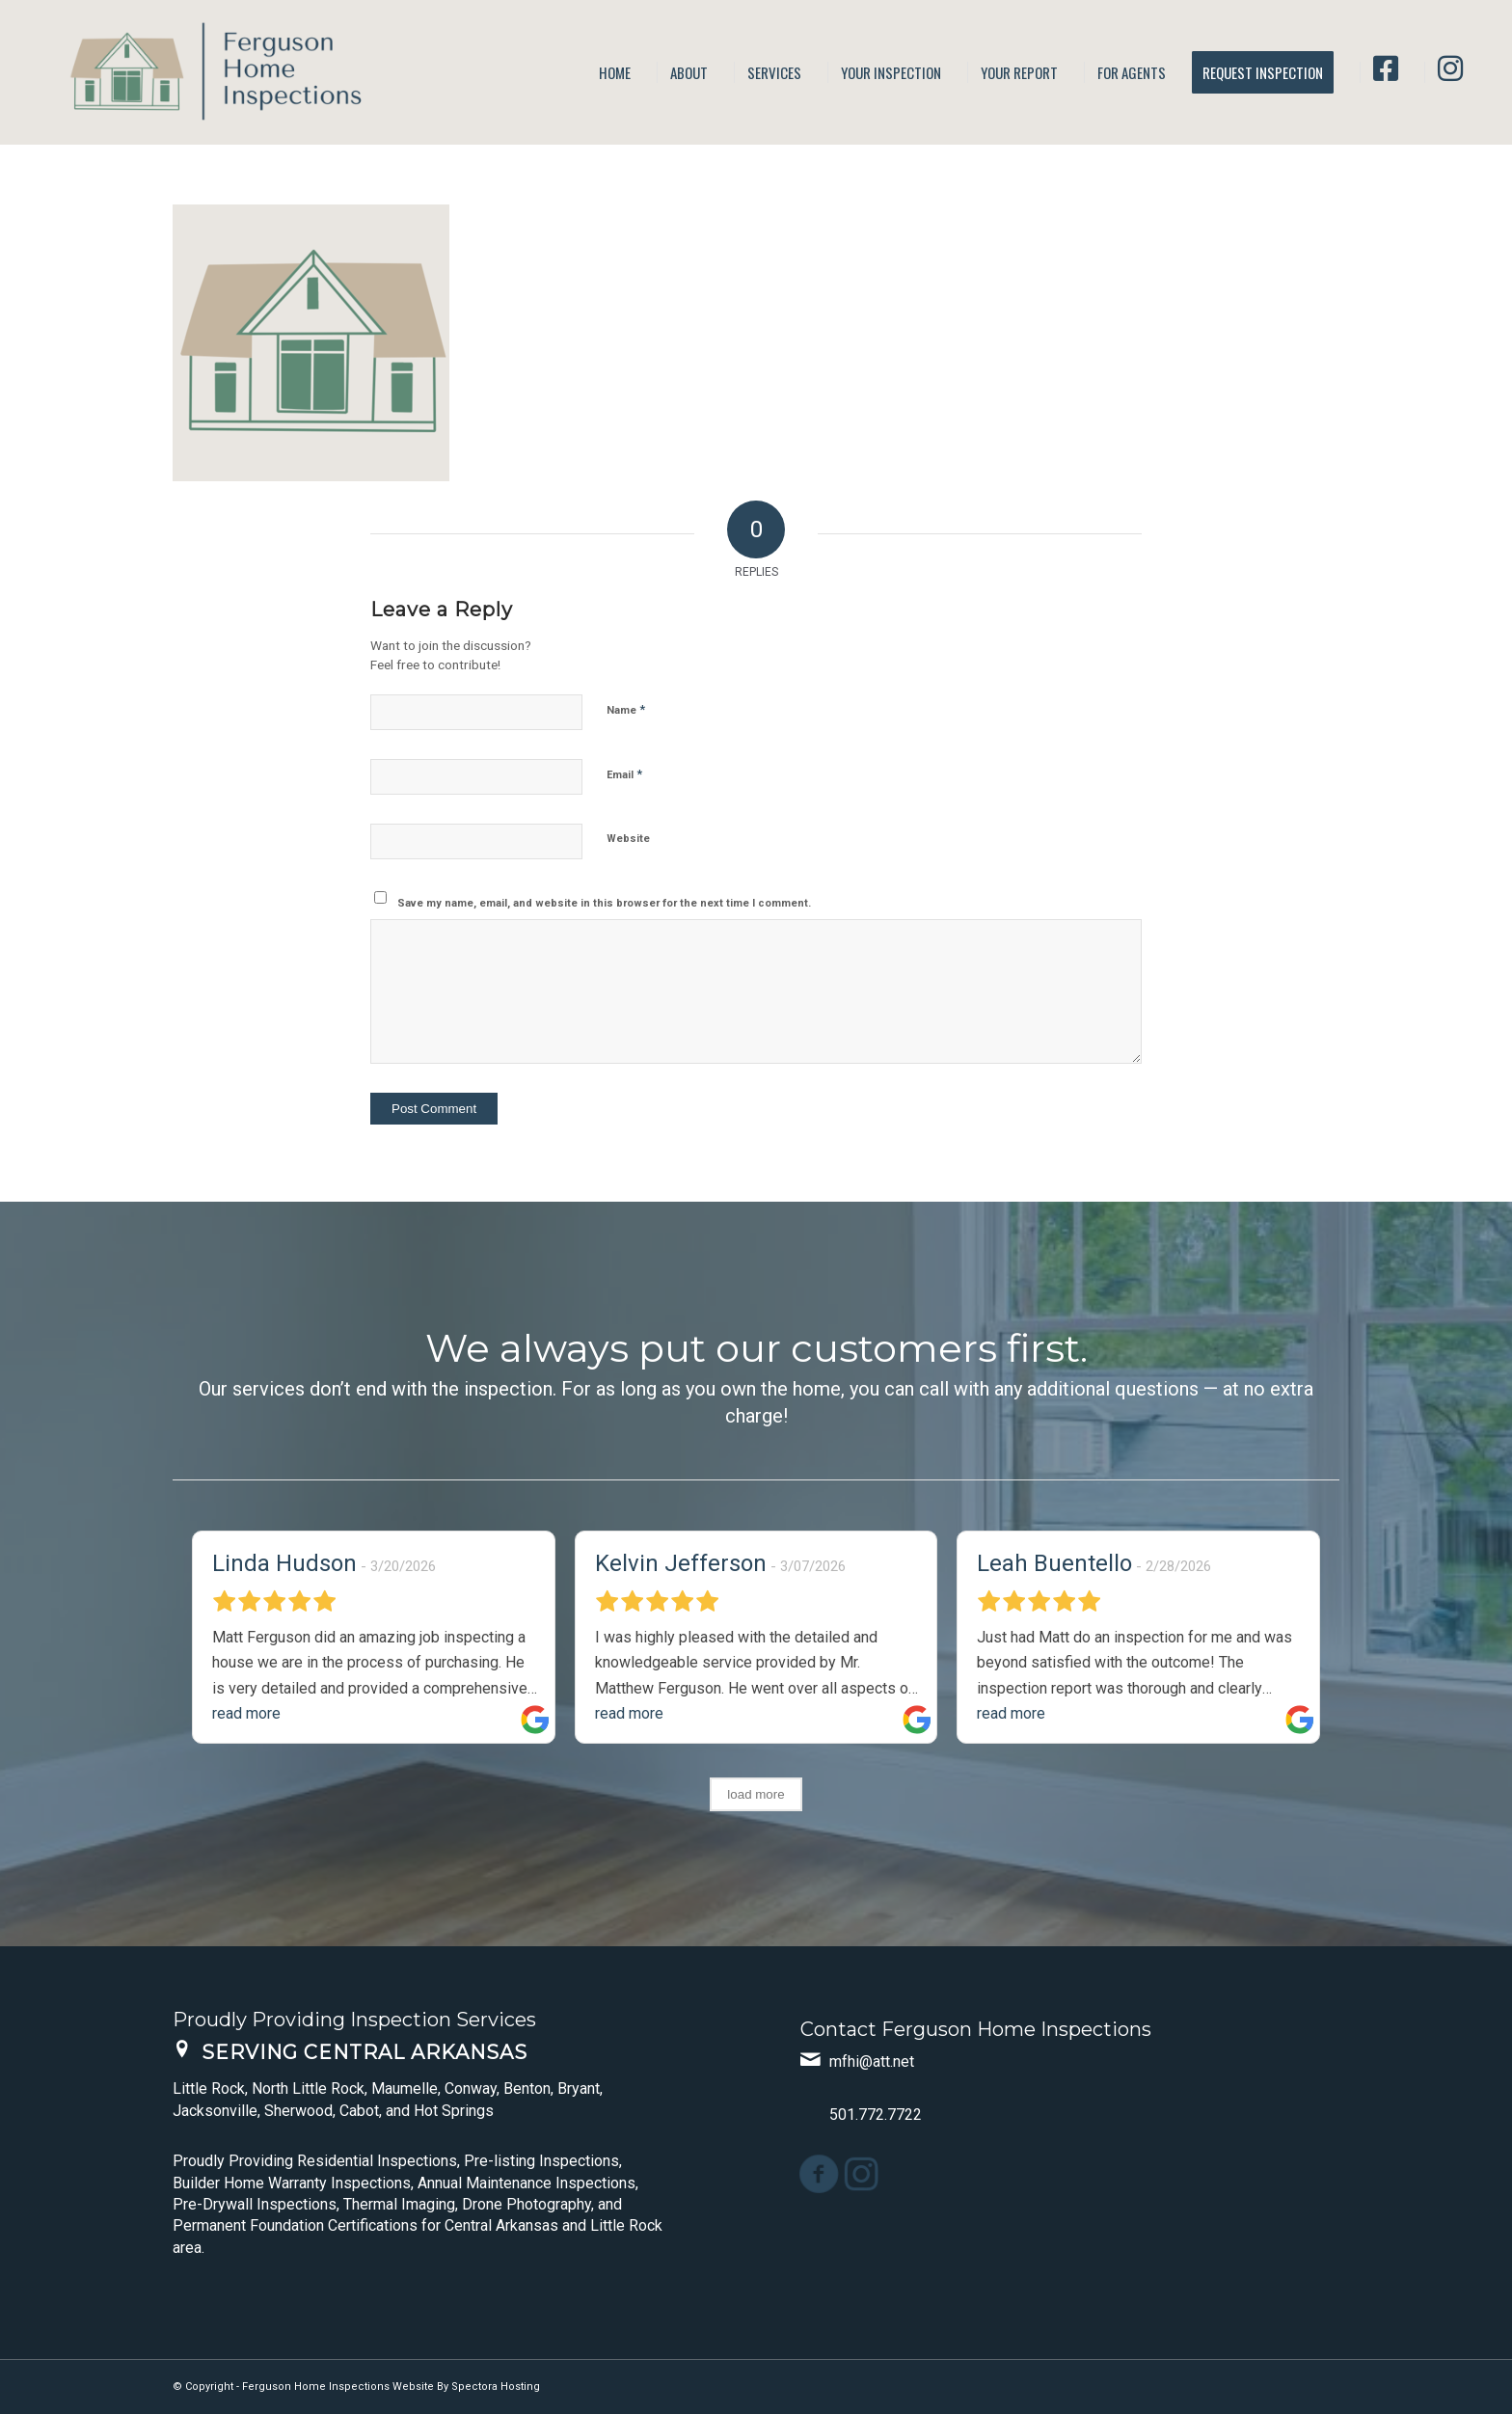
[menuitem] (615, 72)
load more (755, 1794)
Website (628, 838)
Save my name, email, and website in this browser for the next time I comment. (604, 903)
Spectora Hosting (495, 2386)
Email (624, 774)
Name (626, 709)
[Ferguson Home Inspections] (203, 72)
